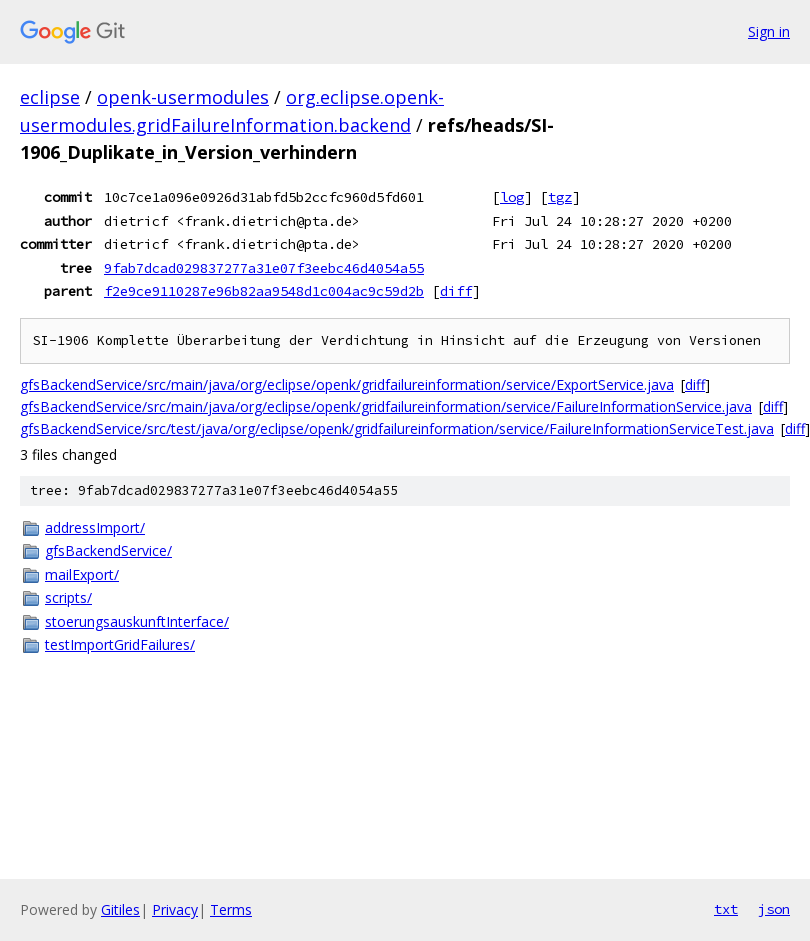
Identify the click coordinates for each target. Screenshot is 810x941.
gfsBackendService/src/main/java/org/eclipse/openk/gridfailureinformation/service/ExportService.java (347, 384)
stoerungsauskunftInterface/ (137, 621)
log (512, 197)
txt (726, 909)
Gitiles (120, 909)
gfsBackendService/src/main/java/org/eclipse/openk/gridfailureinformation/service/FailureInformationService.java (386, 406)
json (774, 909)
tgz (560, 197)
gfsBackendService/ (108, 550)
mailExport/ (82, 574)
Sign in (769, 31)
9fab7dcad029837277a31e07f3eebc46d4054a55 (264, 268)
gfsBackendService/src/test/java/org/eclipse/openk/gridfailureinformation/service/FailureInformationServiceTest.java (397, 428)
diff (456, 291)
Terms (231, 909)
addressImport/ (95, 527)
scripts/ (68, 597)
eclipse (50, 97)
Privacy (175, 909)
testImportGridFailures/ (120, 644)
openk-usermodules (183, 97)
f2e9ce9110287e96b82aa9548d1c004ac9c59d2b (264, 291)
